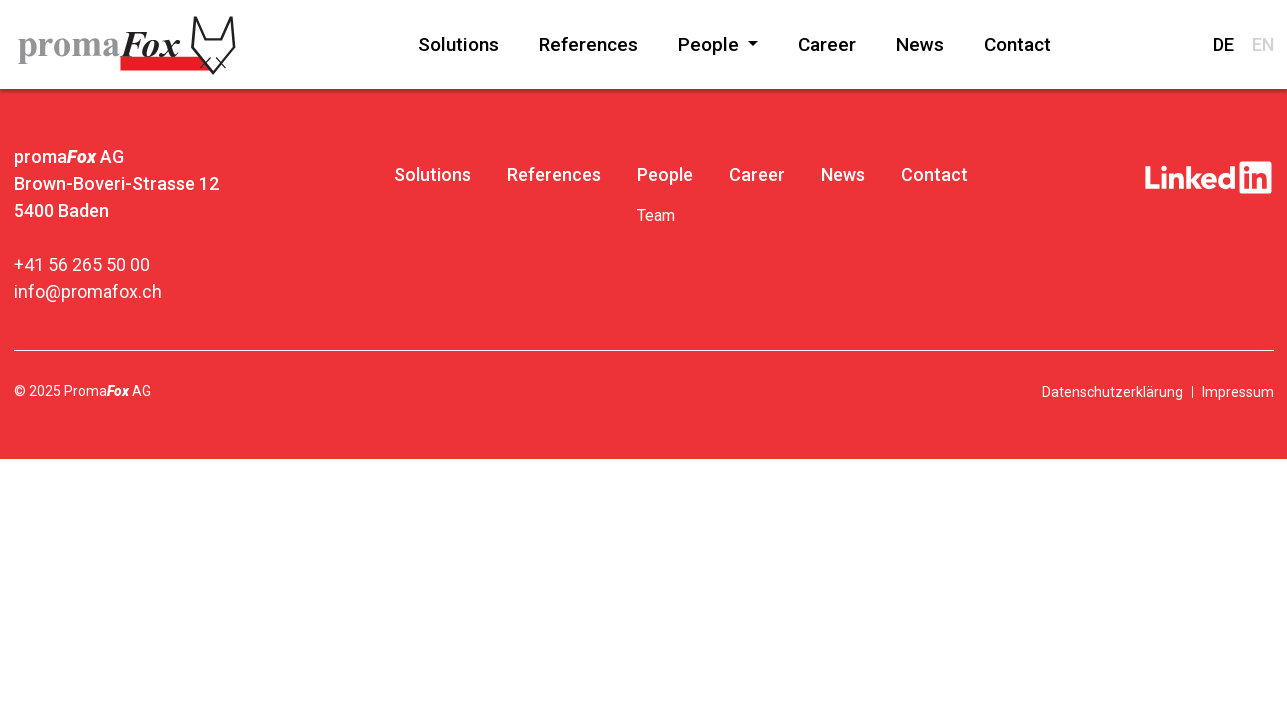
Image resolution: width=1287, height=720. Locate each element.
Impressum (1238, 392)
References (588, 44)
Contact (1017, 44)
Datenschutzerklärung (1112, 392)
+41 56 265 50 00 (82, 264)
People (711, 44)
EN (1263, 44)
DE (1223, 44)
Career (827, 44)
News (920, 44)
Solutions (458, 44)
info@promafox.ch (88, 291)
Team (656, 215)
